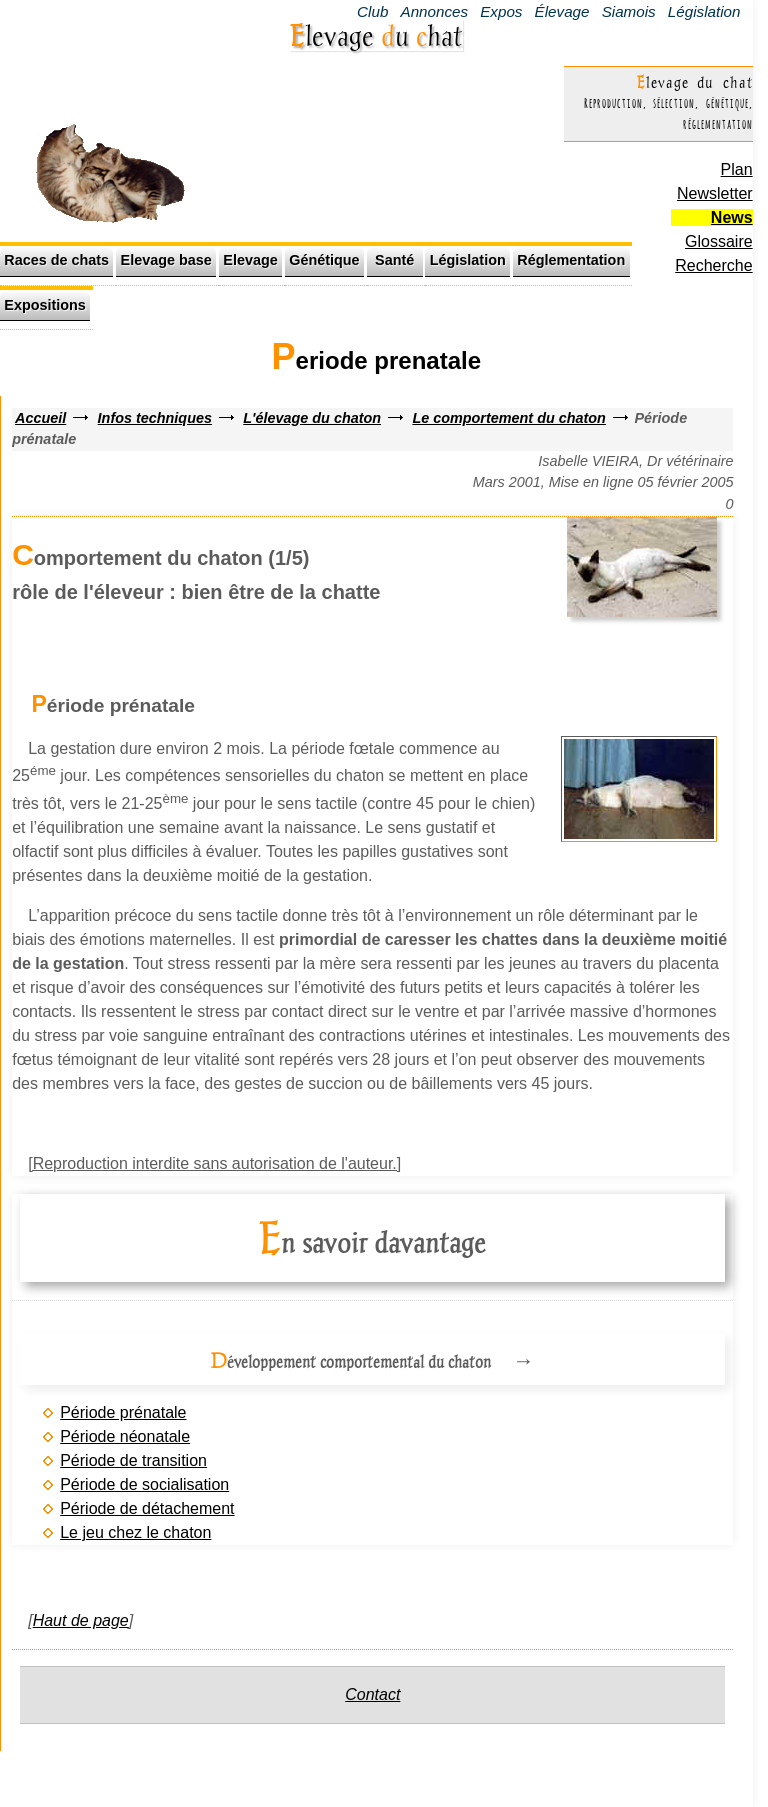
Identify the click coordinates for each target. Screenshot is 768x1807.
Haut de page (81, 1620)
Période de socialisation (144, 1484)
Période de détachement (147, 1508)
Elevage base (166, 260)
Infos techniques (155, 418)
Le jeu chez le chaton (135, 1532)
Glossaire (719, 241)
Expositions (45, 305)
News (732, 217)
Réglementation (571, 260)
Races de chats (56, 260)
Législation (704, 11)
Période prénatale (123, 1412)
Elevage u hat (376, 35)
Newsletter (715, 193)
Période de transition (133, 1460)
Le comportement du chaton (509, 418)
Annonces (435, 11)
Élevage (562, 11)
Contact (372, 1694)
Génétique (324, 260)
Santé (394, 260)
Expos (501, 11)
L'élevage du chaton (312, 418)
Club (372, 11)
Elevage (250, 260)
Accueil (40, 418)
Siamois (629, 11)
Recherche (713, 265)
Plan (737, 169)
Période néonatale (125, 1436)
